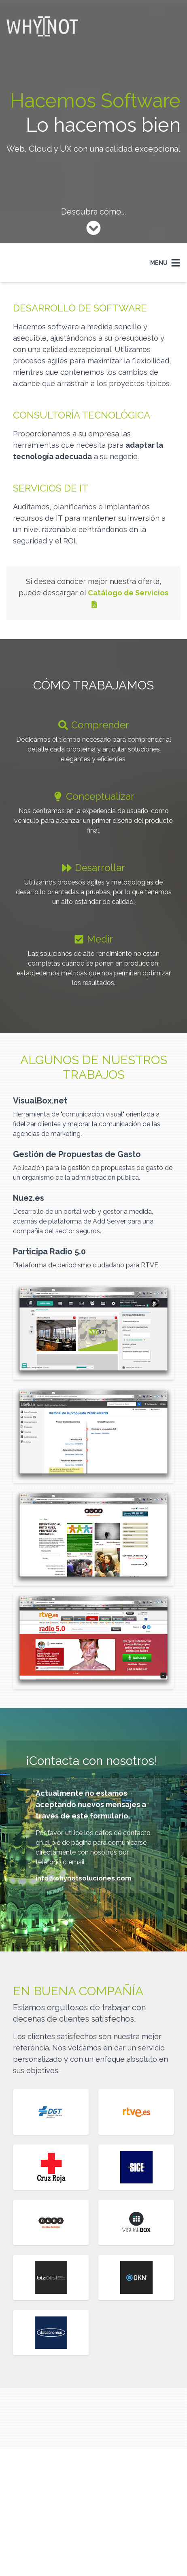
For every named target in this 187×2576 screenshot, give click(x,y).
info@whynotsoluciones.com (84, 1878)
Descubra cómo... (93, 212)
